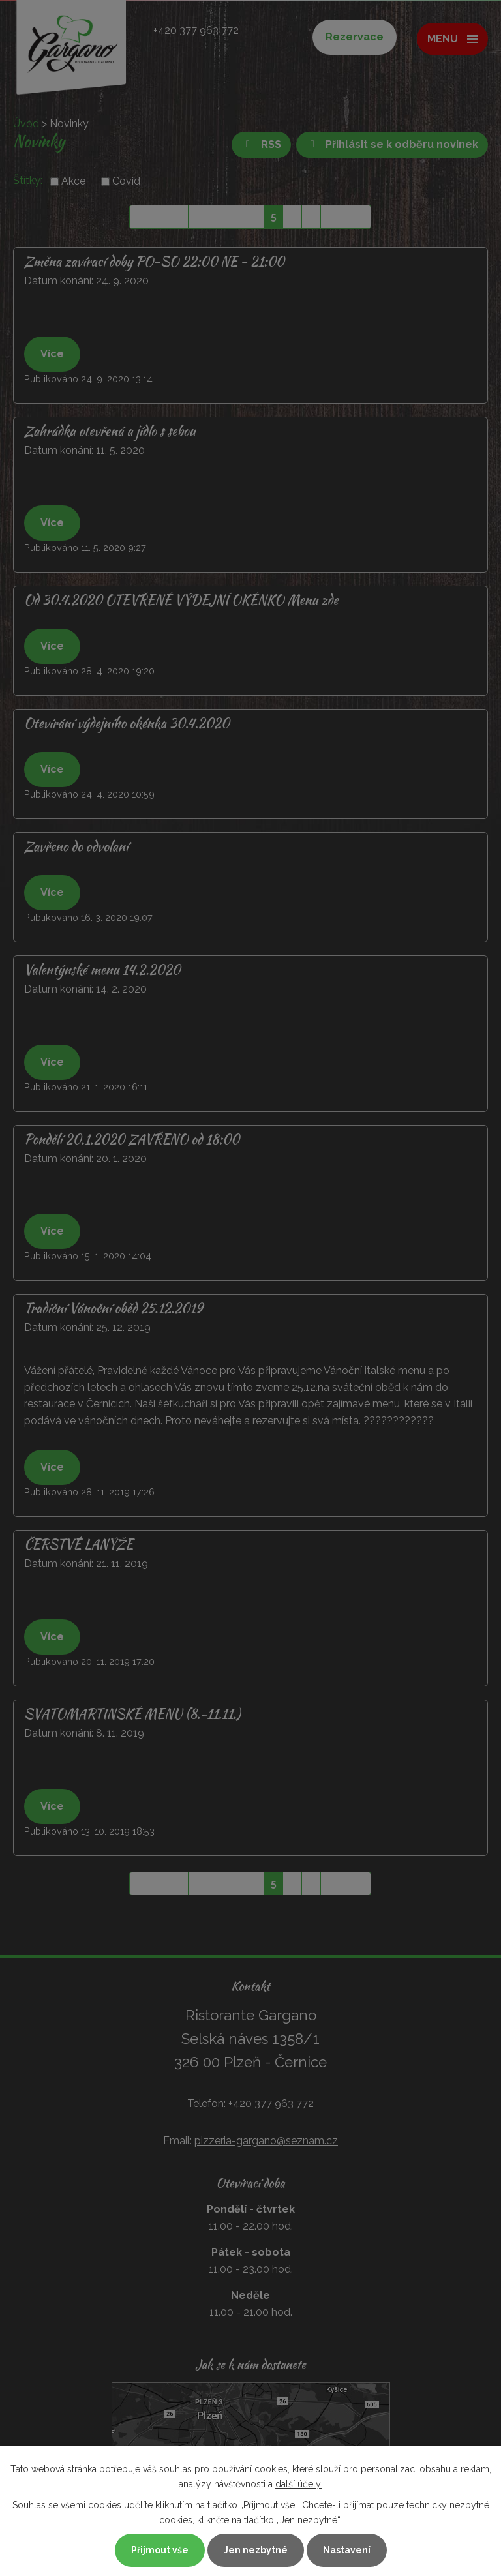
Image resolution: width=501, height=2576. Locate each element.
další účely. (298, 2484)
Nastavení (347, 2550)
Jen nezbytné (256, 2550)
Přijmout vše (160, 2550)
